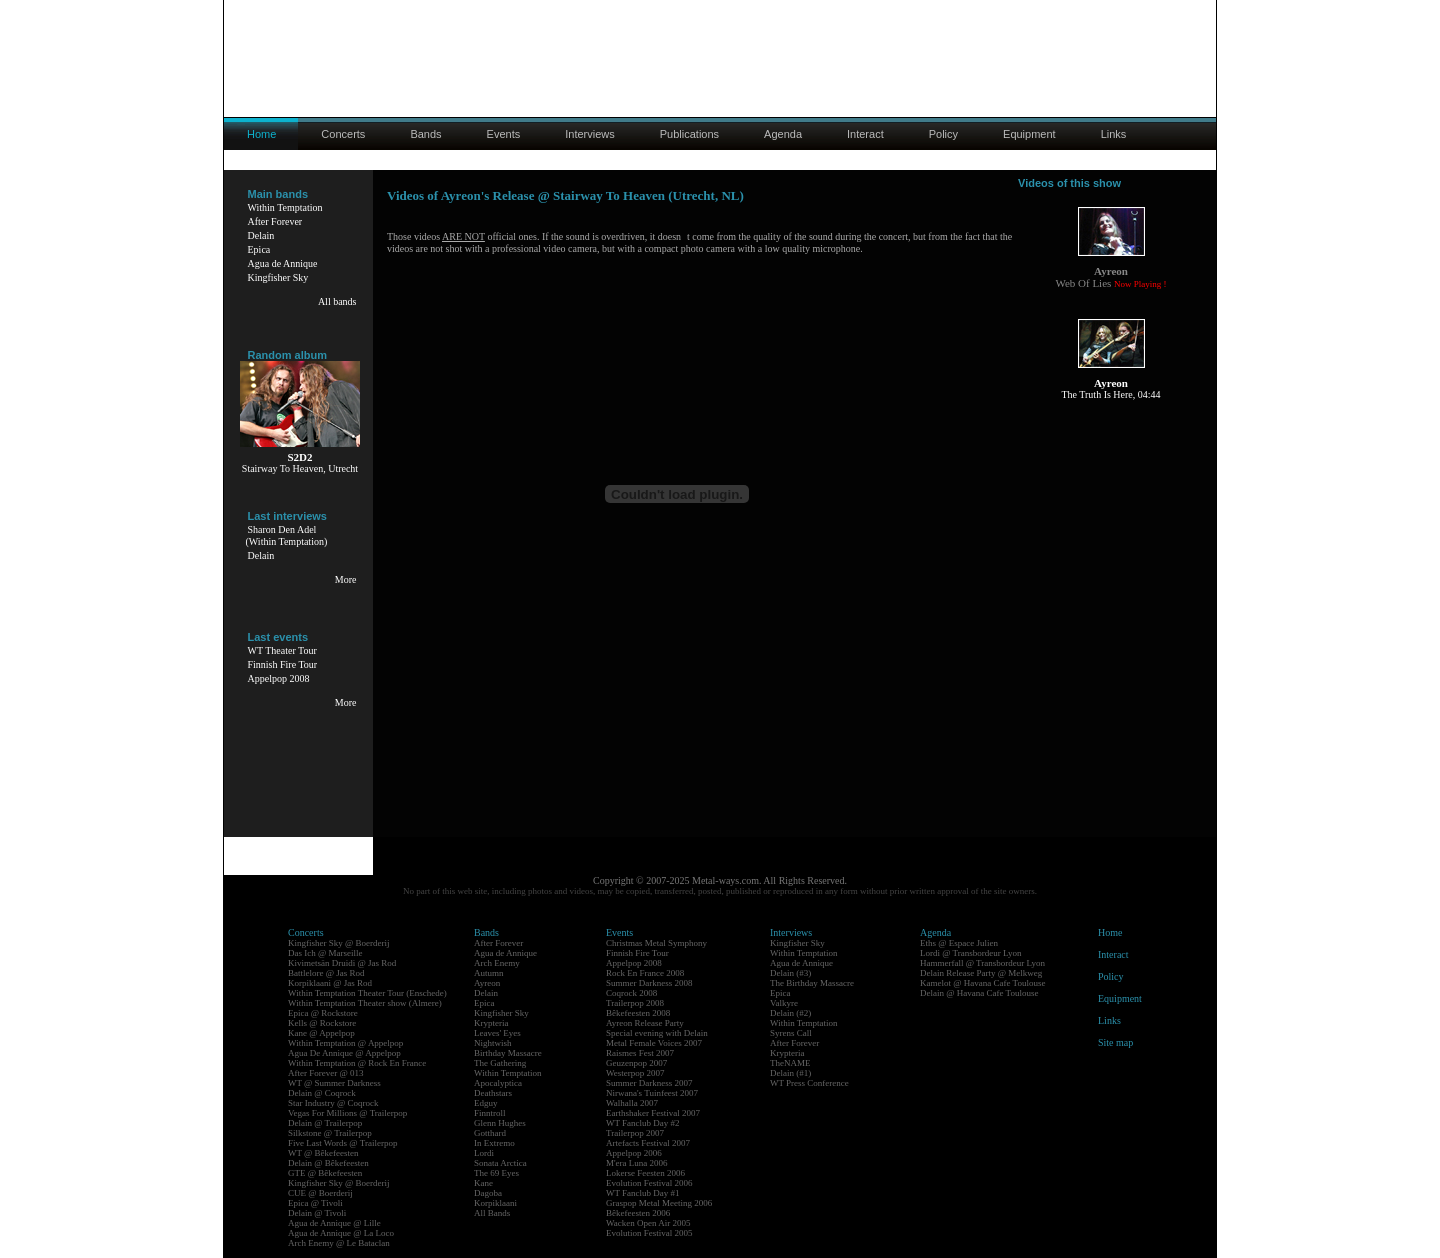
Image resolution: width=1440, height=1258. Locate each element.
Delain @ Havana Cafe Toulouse (979, 993)
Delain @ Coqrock (322, 1093)
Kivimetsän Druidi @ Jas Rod (342, 963)
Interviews (590, 134)
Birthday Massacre (508, 1053)
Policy (943, 134)
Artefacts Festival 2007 (648, 1143)
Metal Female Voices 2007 (654, 1043)
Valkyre (784, 1003)
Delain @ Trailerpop (325, 1123)
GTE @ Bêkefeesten (325, 1173)
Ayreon (487, 983)
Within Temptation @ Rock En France (357, 1063)
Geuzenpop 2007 (636, 1063)
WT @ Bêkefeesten (323, 1153)
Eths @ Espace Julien (959, 943)
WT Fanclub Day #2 (643, 1123)
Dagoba (488, 1193)
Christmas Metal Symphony (656, 943)
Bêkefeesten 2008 (638, 1013)
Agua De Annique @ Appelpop (344, 1053)
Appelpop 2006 (634, 1153)
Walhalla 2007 (632, 1103)
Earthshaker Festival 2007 (653, 1113)
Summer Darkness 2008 (649, 983)
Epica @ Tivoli (315, 1203)
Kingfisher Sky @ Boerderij (339, 943)
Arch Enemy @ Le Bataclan (339, 1243)
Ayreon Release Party (645, 1023)
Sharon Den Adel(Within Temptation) (287, 535)
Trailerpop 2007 (635, 1133)
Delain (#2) (790, 1013)
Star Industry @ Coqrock (333, 1103)
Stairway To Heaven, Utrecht (300, 468)
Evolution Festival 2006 (649, 1183)
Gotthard (490, 1133)
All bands (337, 301)
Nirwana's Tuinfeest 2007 (652, 1093)
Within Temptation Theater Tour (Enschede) (367, 993)
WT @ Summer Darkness (334, 1083)
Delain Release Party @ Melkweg (981, 973)
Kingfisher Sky (278, 277)
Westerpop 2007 (635, 1073)
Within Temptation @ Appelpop (345, 1043)
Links (1114, 134)
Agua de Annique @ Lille (334, 1223)
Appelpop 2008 (279, 678)
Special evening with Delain (657, 1033)
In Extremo (494, 1143)
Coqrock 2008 (631, 993)
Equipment (1029, 134)
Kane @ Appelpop (321, 1033)
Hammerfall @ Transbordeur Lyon (982, 963)
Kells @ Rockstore (322, 1023)
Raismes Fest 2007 (640, 1053)
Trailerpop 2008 (635, 1003)
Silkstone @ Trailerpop (330, 1133)
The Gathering (500, 1063)
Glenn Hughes (500, 1123)
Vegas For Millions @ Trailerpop (347, 1113)
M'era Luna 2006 (637, 1163)
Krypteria (491, 1023)
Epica (259, 249)
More (346, 579)
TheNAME (790, 1063)
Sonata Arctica (500, 1163)
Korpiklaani (495, 1203)
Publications (689, 134)
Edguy (486, 1103)
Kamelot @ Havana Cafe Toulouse (982, 983)
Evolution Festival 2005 (649, 1233)
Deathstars (493, 1093)
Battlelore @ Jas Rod (326, 973)
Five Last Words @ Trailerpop (342, 1143)
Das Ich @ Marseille (325, 953)
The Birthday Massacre (812, 983)
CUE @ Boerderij (320, 1193)
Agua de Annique (283, 263)
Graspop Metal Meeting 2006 (659, 1203)
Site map (1115, 1042)
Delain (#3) (790, 973)
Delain (261, 235)
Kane (483, 1183)
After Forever (275, 221)
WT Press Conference (809, 1083)
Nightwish (493, 1043)
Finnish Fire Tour (283, 664)
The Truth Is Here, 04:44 (1110, 394)
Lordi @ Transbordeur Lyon (971, 953)
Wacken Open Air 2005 (648, 1223)
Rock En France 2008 (645, 973)
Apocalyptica (498, 1083)
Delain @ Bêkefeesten (328, 1163)
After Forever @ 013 (326, 1073)
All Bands (492, 1213)
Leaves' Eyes (497, 1033)
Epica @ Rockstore (323, 1013)
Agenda (783, 134)
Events (504, 134)
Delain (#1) (790, 1073)
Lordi (484, 1153)
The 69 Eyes (496, 1173)
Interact (865, 134)
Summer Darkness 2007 (649, 1083)
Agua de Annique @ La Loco (341, 1233)
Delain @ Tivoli (317, 1213)
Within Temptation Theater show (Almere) (365, 1003)
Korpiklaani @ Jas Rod (330, 983)
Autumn (489, 973)
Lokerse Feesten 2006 (645, 1173)
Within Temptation (285, 207)
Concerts (343, 134)
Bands (425, 134)
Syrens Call (791, 1033)
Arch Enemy (497, 963)
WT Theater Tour (282, 650)
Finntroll (490, 1113)
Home (1110, 932)
